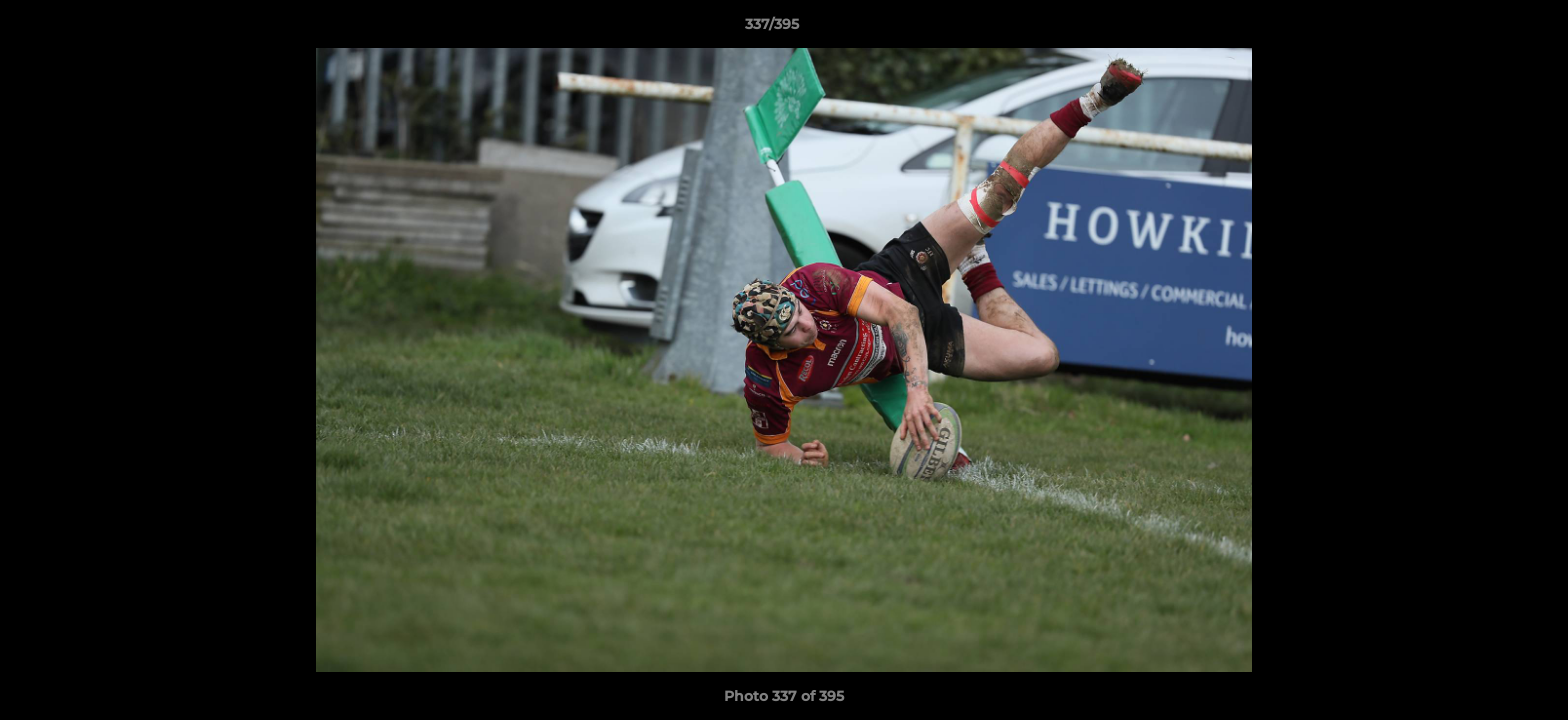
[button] (1484, 29)
